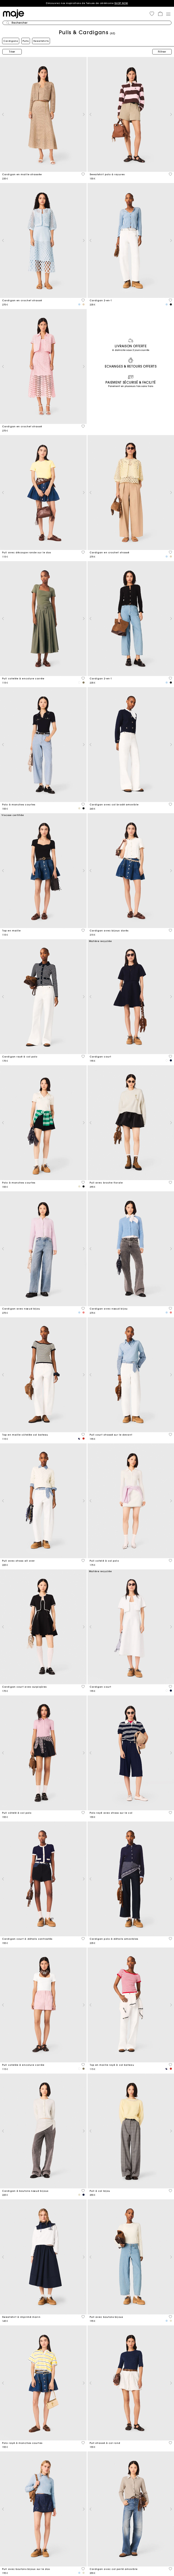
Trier (12, 51)
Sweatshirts (41, 40)
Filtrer (162, 51)
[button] (152, 14)
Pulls (26, 40)
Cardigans (10, 40)
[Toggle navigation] (168, 14)
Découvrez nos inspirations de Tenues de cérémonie (87, 3)
